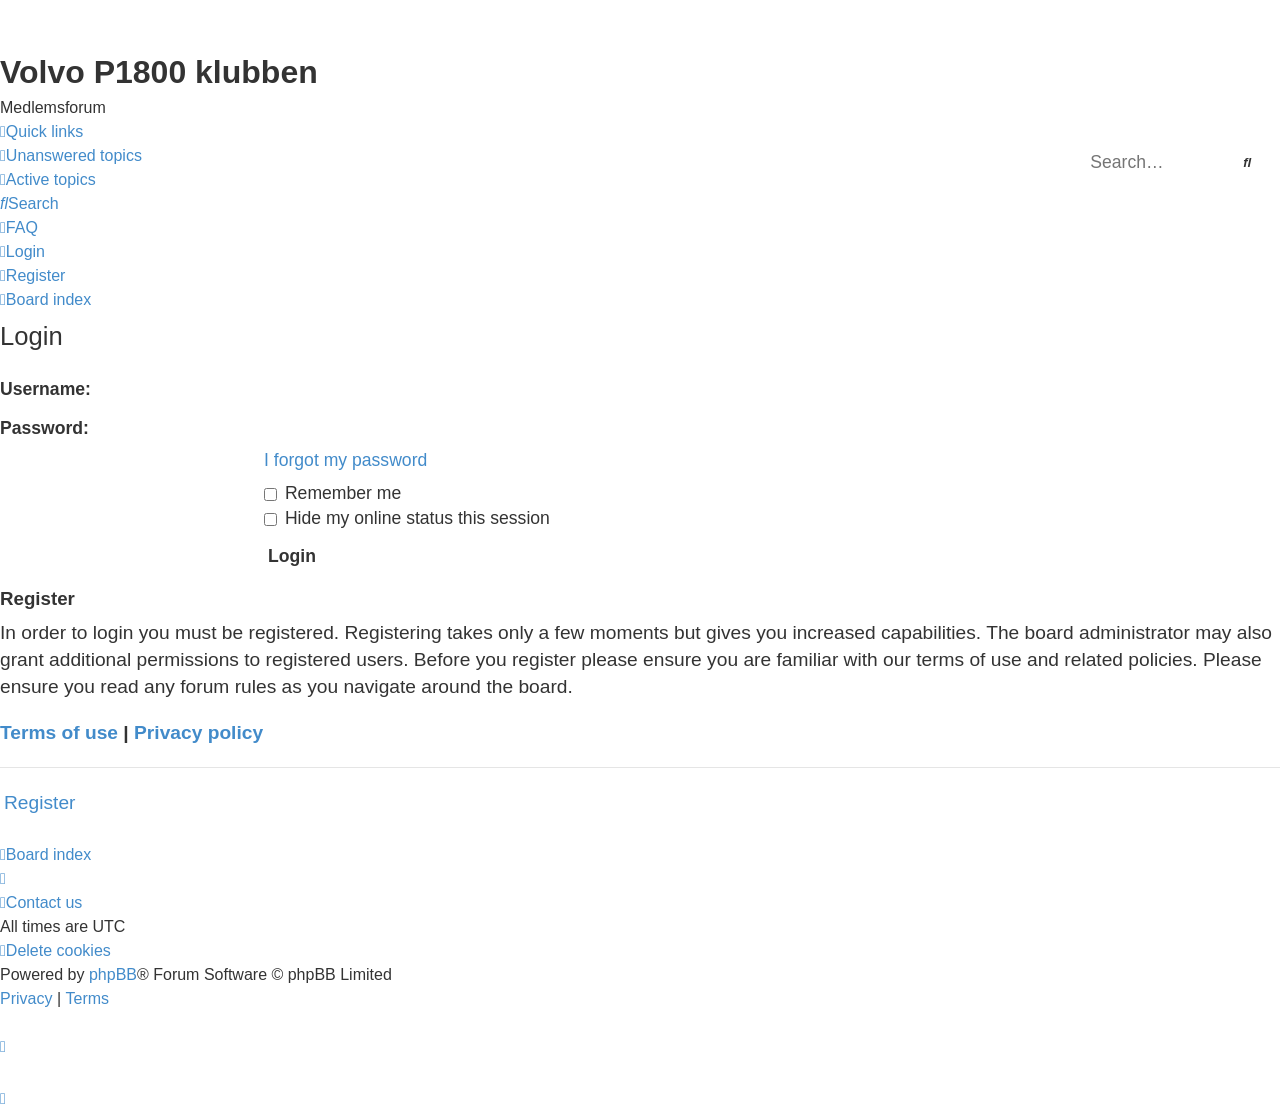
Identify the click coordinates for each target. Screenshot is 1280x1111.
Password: (44, 428)
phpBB (113, 974)
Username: (45, 389)
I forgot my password (345, 460)
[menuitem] (71, 156)
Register (39, 802)
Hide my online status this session (407, 518)
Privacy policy (198, 732)
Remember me (332, 493)
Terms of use (59, 732)
